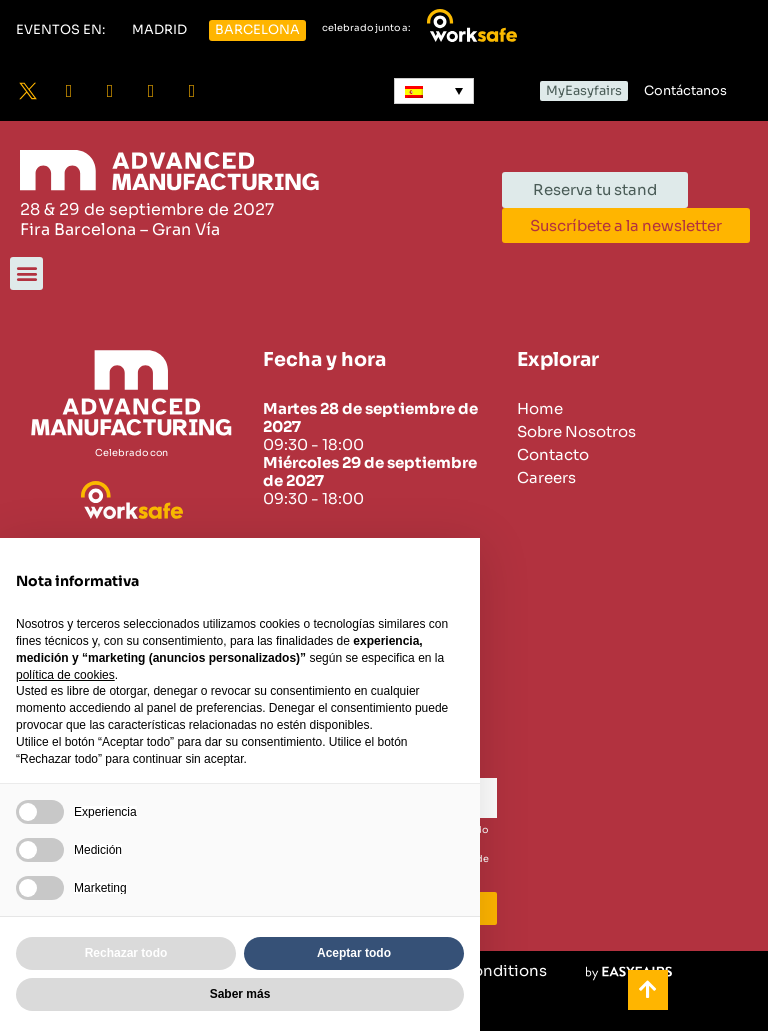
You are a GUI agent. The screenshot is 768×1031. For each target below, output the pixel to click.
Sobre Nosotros (576, 432)
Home (540, 409)
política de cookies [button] (65, 675)
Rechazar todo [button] (126, 953)
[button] (60, 30)
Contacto (553, 455)
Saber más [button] (240, 994)
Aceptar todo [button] (354, 953)
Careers (546, 478)
